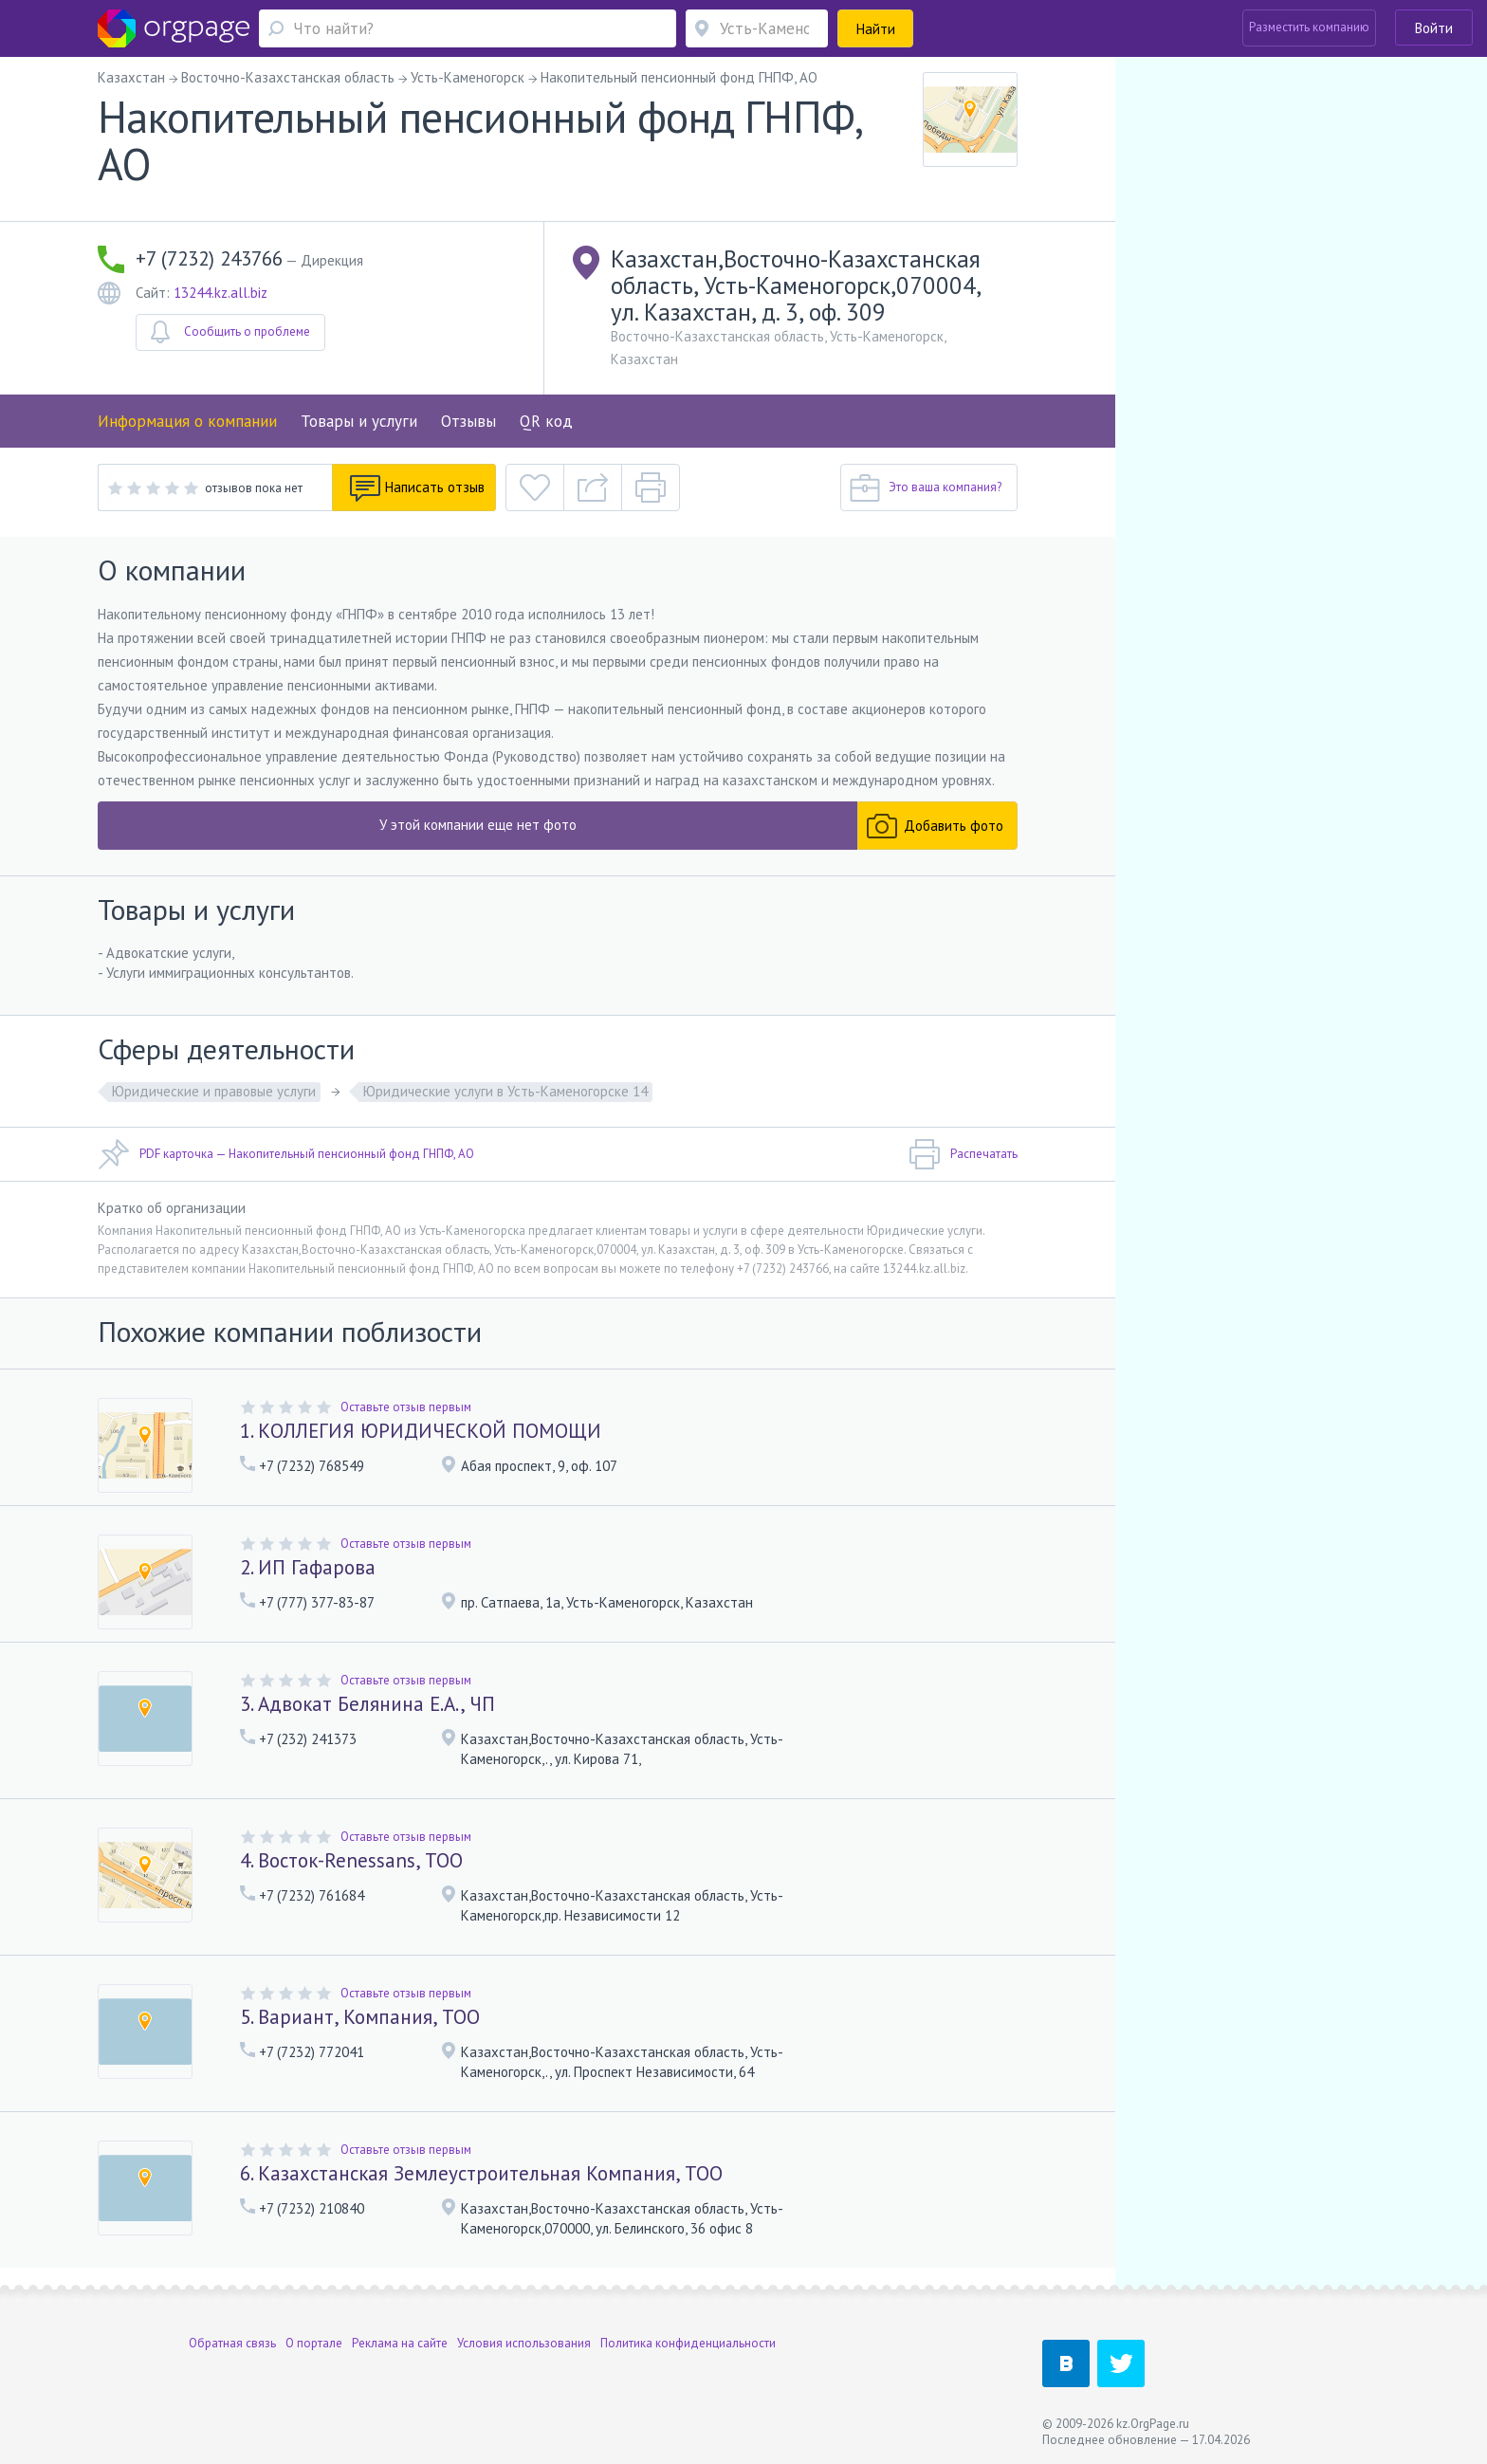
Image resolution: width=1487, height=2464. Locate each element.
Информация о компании (187, 421)
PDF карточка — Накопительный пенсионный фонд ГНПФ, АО (286, 1154)
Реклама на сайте (400, 2343)
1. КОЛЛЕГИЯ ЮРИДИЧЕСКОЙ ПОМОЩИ (420, 1430)
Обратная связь (232, 2343)
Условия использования (524, 2343)
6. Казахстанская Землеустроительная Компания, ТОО (481, 2173)
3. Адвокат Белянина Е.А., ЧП (367, 1704)
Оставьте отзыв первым (405, 1407)
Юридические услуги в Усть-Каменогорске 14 (505, 1091)
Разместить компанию (1309, 27)
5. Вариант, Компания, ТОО (360, 2017)
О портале (313, 2343)
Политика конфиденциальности (688, 2343)
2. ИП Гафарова (308, 1567)
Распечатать (963, 1154)
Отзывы (468, 421)
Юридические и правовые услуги (214, 1091)
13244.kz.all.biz (220, 293)
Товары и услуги (359, 421)
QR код (546, 421)
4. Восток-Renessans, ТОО (351, 1860)
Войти (1434, 28)
